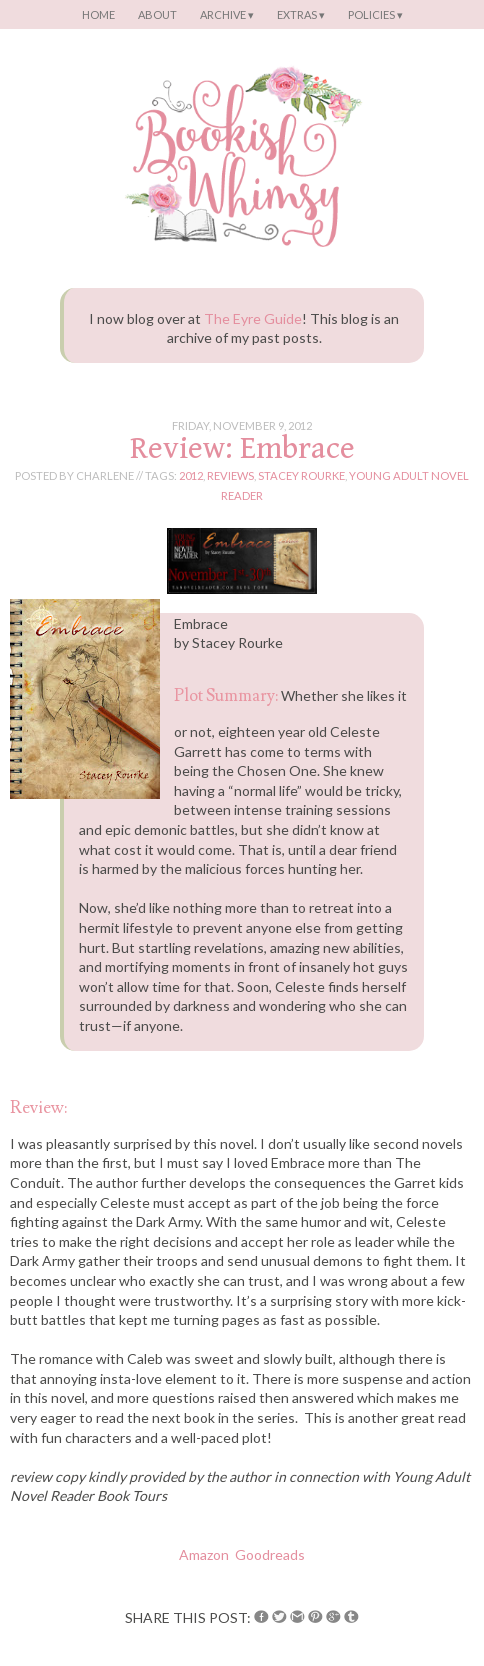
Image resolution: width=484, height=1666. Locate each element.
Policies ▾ (375, 14)
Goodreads (270, 1554)
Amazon (204, 1554)
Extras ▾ (301, 14)
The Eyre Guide (253, 318)
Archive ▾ (227, 14)
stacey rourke (301, 475)
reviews (230, 475)
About (157, 14)
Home (98, 14)
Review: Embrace (242, 448)
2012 (191, 475)
